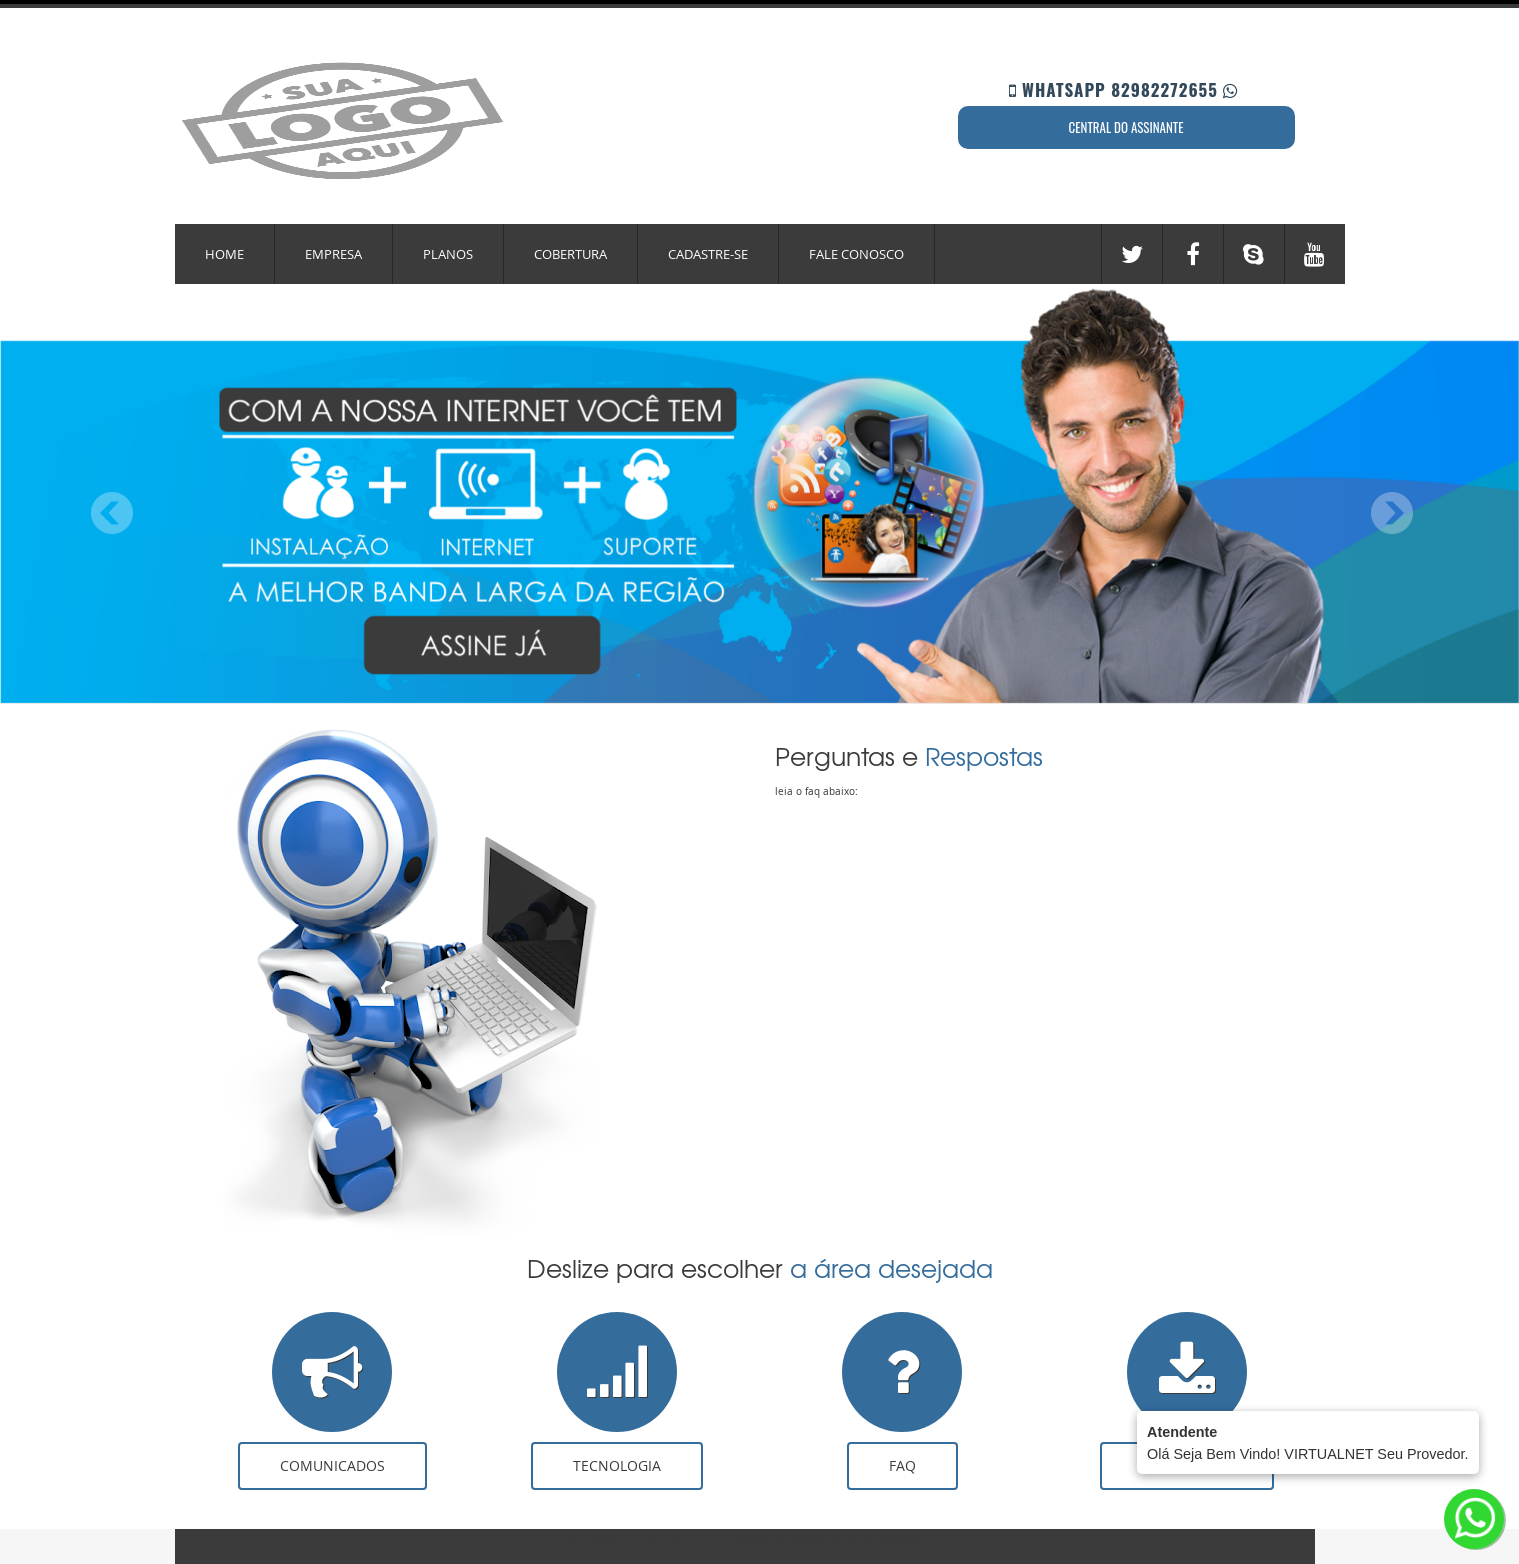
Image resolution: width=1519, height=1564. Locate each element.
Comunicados (332, 1465)
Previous (112, 513)
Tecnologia (617, 1465)
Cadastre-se (708, 254)
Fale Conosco (856, 254)
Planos (448, 254)
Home (224, 254)
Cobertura (570, 254)
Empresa (333, 254)
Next (1391, 513)
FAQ (902, 1465)
